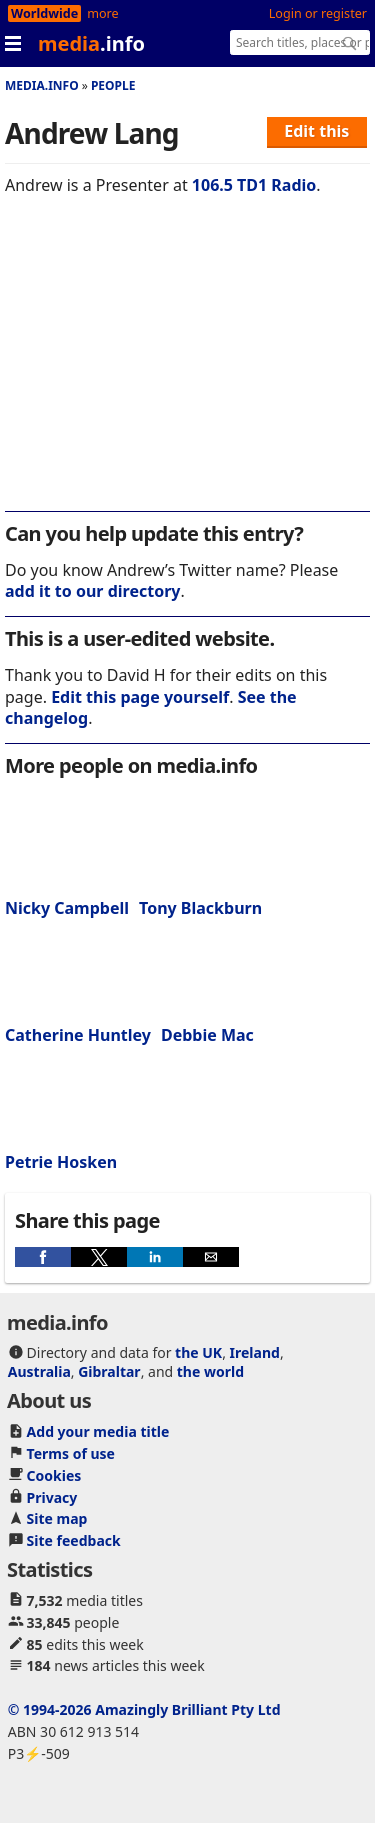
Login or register (318, 13)
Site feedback (74, 1540)
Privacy (52, 1497)
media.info (42, 85)
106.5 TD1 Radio (254, 185)
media (91, 43)
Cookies (54, 1475)
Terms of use (71, 1453)
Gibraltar (109, 1371)
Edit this (316, 131)
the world (210, 1371)
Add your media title (98, 1431)
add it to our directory (92, 591)
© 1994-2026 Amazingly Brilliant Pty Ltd (144, 1709)
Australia (39, 1371)
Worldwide (44, 13)
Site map (57, 1518)
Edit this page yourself (140, 697)
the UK (198, 1352)
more (102, 13)
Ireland (255, 1352)
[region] (187, 367)
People (113, 85)
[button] (43, 1257)
